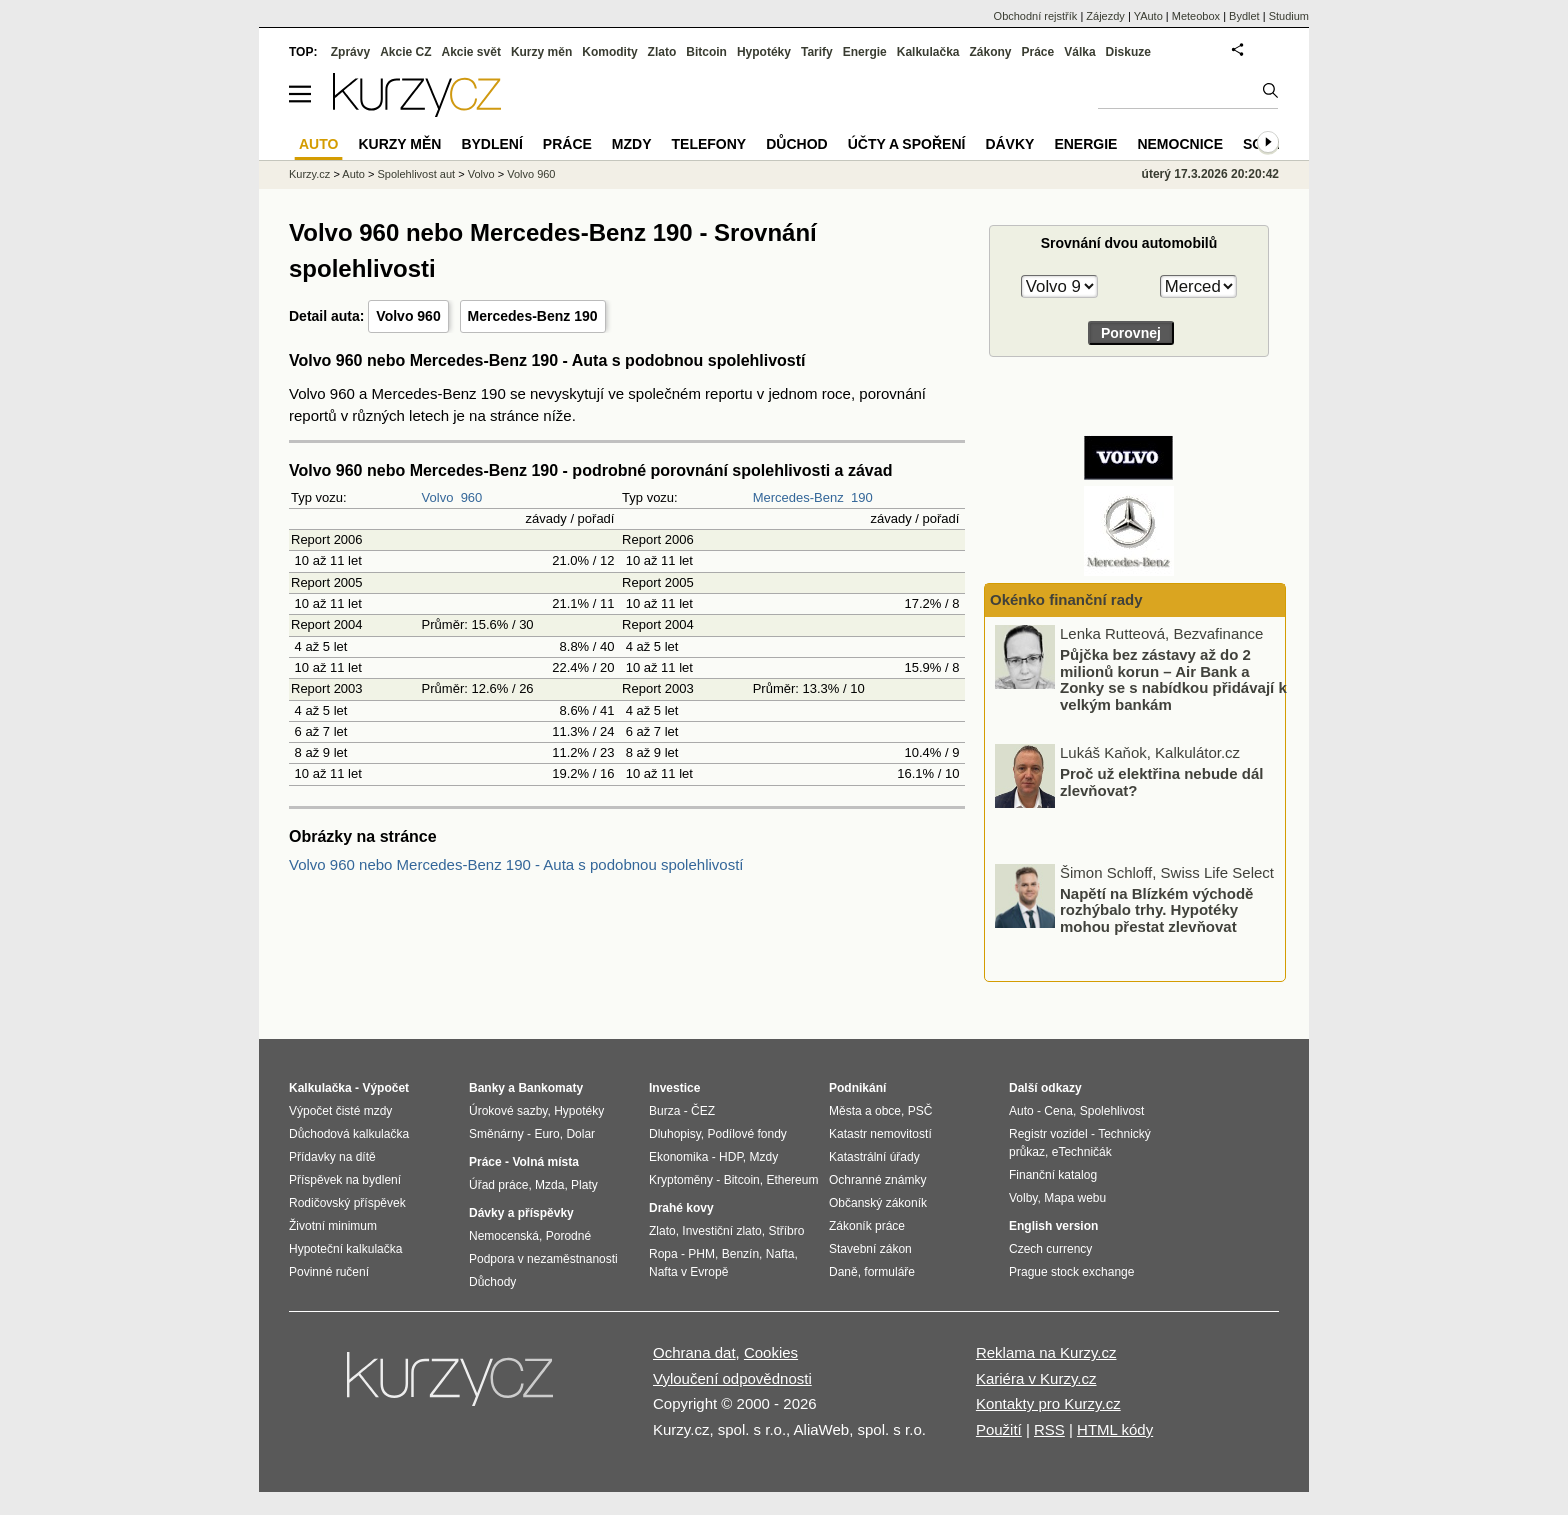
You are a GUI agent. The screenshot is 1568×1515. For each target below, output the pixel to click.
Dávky (1009, 144)
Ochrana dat (694, 1352)
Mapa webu (1075, 1198)
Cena (1058, 1111)
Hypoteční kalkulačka (345, 1249)
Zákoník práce (867, 1226)
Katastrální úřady (874, 1157)
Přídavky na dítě (332, 1157)
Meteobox (1196, 16)
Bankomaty (550, 1088)
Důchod (796, 144)
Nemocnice (1180, 144)
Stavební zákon (870, 1249)
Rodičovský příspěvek (347, 1203)
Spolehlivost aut (416, 174)
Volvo (438, 497)
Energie (865, 52)
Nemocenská (504, 1236)
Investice (674, 1088)
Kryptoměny (681, 1180)
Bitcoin (706, 52)
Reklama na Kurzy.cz (1046, 1352)
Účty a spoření (907, 144)
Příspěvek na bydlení (345, 1180)
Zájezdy (1105, 16)
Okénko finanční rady (1066, 599)
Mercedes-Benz (798, 497)
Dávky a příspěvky (521, 1213)
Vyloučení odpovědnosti (732, 1378)
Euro (546, 1134)
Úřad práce (498, 1185)
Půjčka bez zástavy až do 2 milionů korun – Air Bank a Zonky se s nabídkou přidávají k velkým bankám (1173, 681)
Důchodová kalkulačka (349, 1134)
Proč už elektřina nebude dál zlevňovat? (1161, 784)
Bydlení (491, 144)
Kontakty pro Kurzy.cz (1048, 1403)
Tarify (817, 52)
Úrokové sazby (508, 1111)
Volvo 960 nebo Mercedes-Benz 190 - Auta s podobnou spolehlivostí (516, 864)
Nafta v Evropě (688, 1272)
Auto (353, 174)
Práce (1038, 52)
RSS (1049, 1429)
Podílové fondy (746, 1134)
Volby (1023, 1198)
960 (472, 497)
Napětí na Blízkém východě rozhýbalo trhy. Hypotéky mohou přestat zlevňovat (1156, 911)
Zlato (662, 52)
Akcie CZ (405, 52)
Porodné (568, 1236)
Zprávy (350, 52)
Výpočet (385, 1088)
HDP (731, 1157)
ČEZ (703, 1111)
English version (1053, 1226)
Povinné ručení (329, 1272)
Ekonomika (678, 1157)
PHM (701, 1254)
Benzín (740, 1254)
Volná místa (545, 1162)
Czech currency (1050, 1249)
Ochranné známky (877, 1180)
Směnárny (496, 1134)
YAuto (1148, 16)
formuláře (889, 1272)
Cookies (771, 1352)
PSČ (920, 1111)
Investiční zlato (721, 1231)
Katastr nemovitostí (880, 1134)
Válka (1079, 52)
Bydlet (1244, 16)
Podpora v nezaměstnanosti (543, 1259)
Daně (843, 1272)
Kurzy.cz (309, 174)
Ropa (663, 1254)
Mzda (549, 1185)
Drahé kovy (681, 1208)
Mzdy (632, 144)
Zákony (990, 52)
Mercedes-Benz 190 (533, 316)
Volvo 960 (408, 316)
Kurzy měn (541, 52)
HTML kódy (1115, 1429)
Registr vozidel (1048, 1134)
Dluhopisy (675, 1134)
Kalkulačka (928, 52)
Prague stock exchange (1071, 1272)
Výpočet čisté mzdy (340, 1111)
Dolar (580, 1134)
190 (862, 497)
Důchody (492, 1282)
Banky (487, 1088)
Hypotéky (764, 52)
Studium (1289, 16)
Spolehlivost (1112, 1111)
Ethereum (792, 1180)
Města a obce (865, 1111)
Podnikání (857, 1088)
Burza (664, 1111)
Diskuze (1128, 52)
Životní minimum (333, 1226)
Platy (584, 1185)
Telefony (709, 144)
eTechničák (1082, 1152)
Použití (999, 1429)
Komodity (609, 52)
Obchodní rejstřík (1036, 16)
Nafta (780, 1254)
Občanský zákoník (878, 1203)
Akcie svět (471, 52)
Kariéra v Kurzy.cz (1036, 1378)
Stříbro (786, 1231)
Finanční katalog (1053, 1175)
